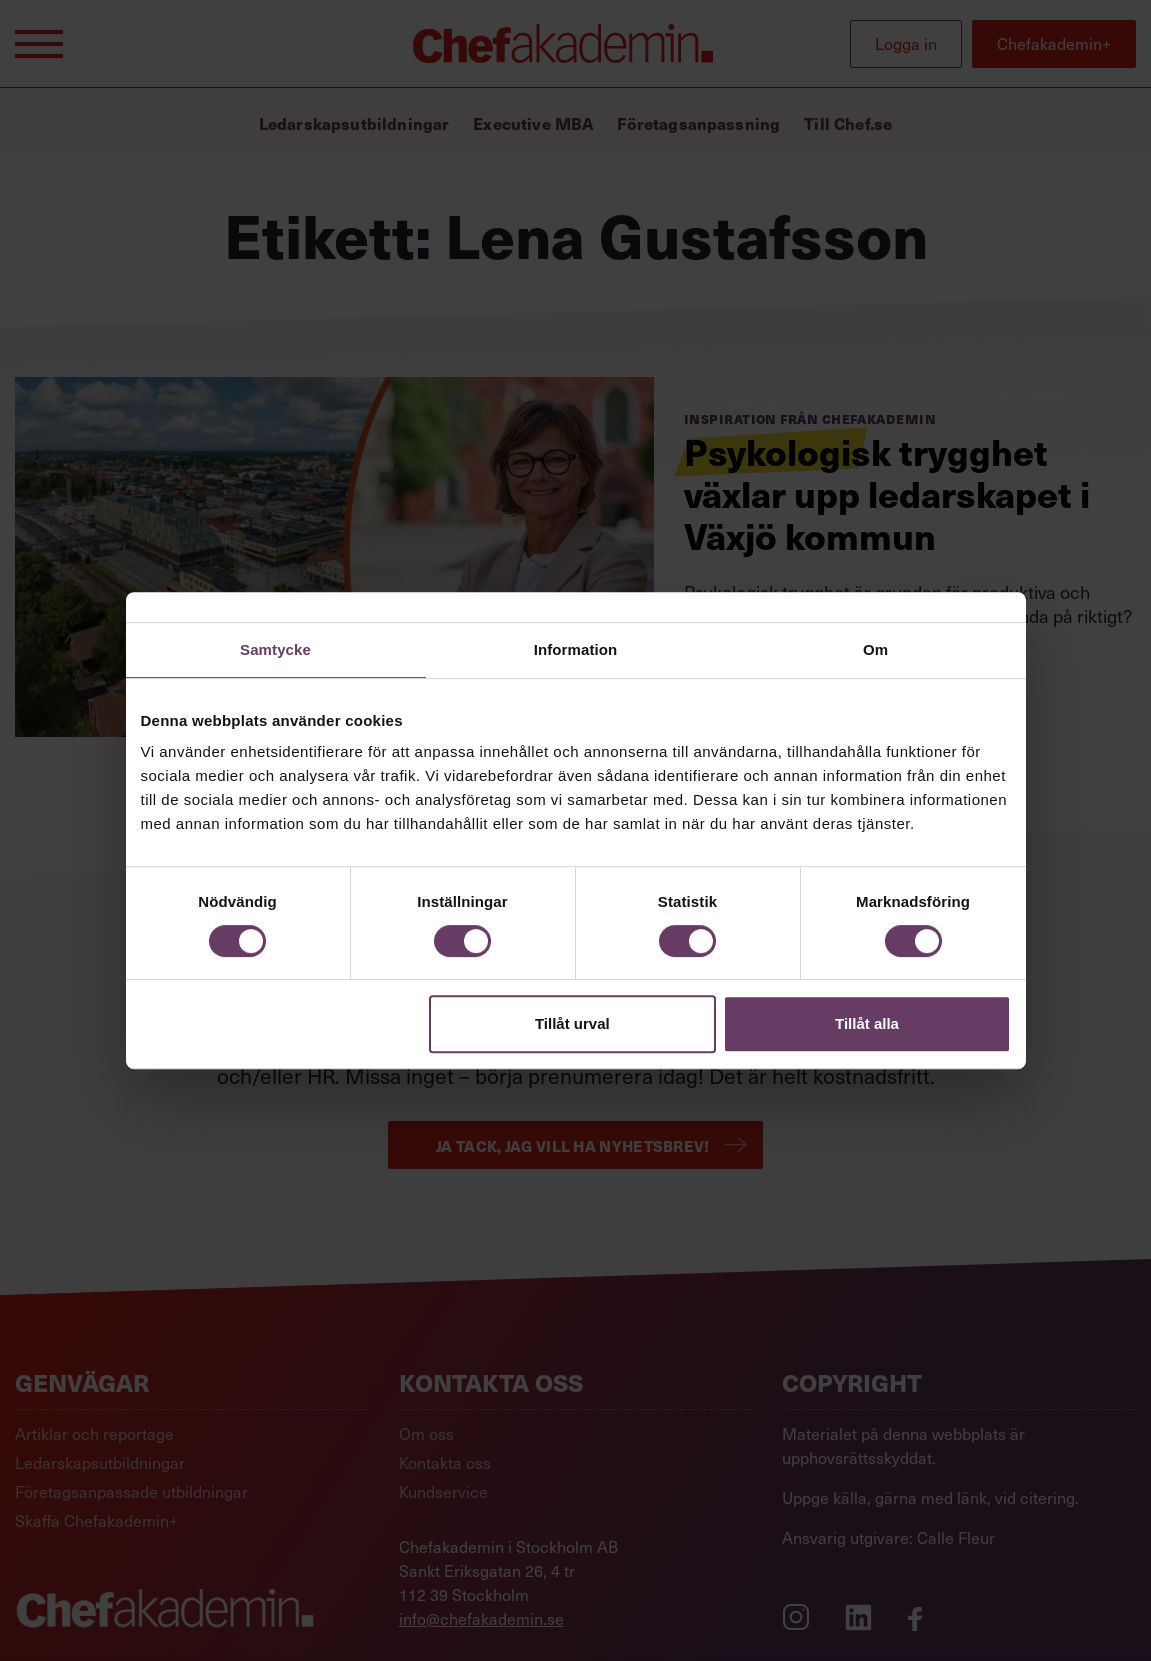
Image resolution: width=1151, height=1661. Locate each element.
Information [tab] (576, 649)
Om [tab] (875, 649)
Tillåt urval (572, 1023)
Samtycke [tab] (275, 649)
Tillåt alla (867, 1023)
